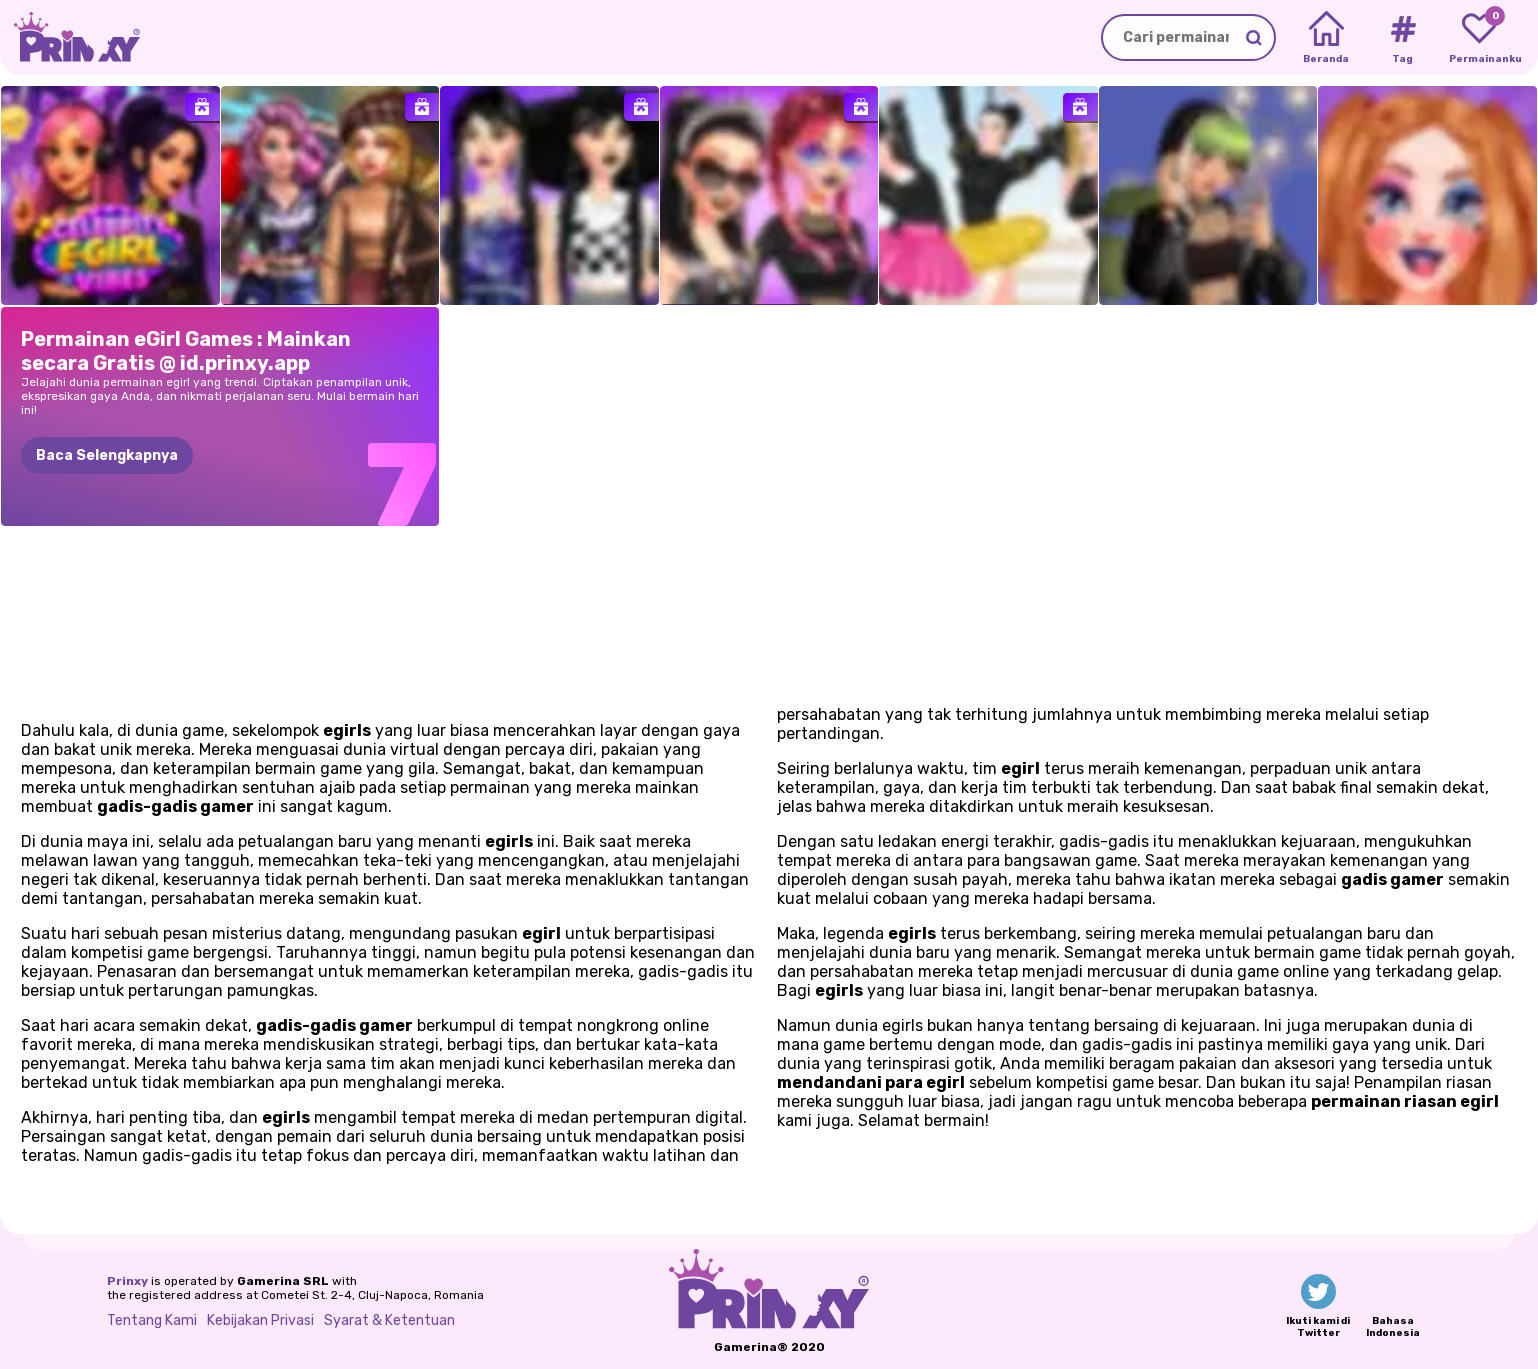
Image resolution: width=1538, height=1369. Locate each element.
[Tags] (1402, 38)
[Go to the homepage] (70, 37)
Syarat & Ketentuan (389, 1320)
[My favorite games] (1479, 38)
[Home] (1326, 38)
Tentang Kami (152, 1320)
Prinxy (127, 1281)
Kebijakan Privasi (260, 1320)
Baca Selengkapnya (107, 455)
